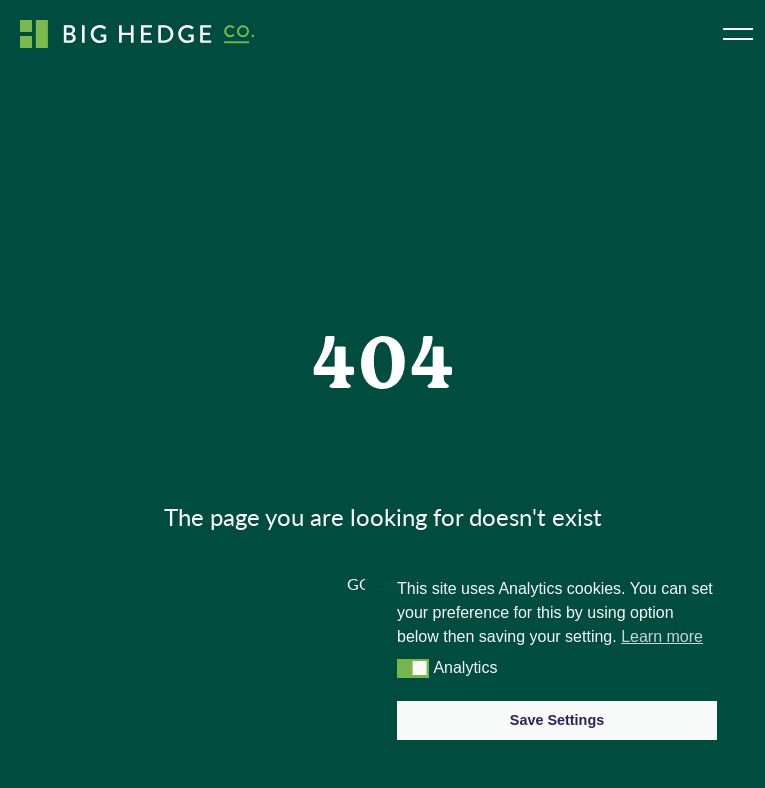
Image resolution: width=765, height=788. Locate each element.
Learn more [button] (662, 636)
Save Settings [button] (557, 720)
